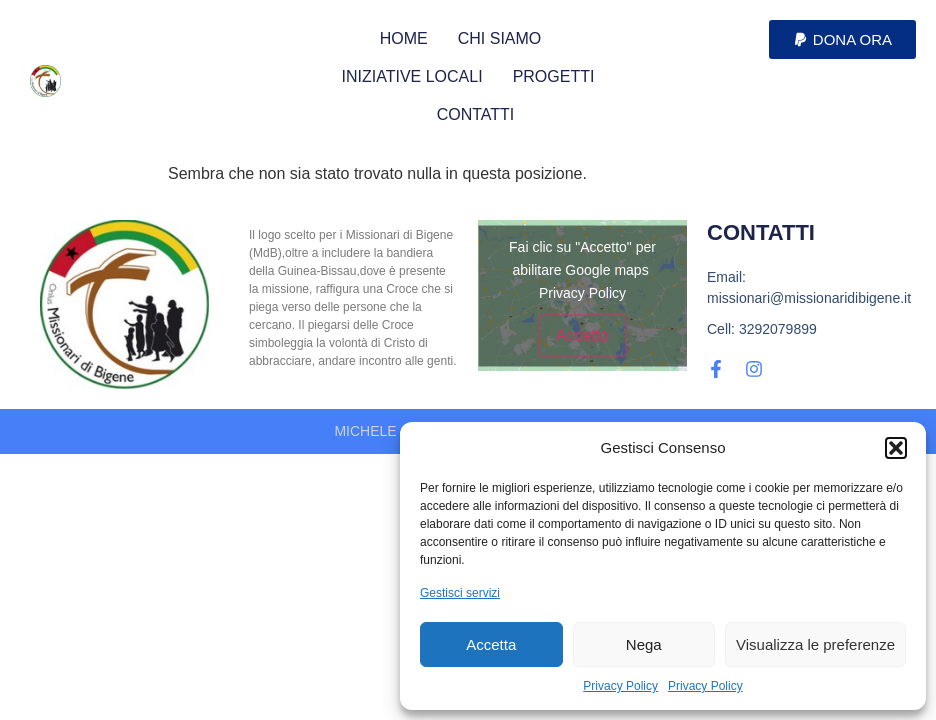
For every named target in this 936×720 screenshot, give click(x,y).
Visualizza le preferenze (815, 644)
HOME (404, 38)
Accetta (491, 644)
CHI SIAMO (500, 38)
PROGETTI (554, 76)
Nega (644, 644)
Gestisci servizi (460, 593)
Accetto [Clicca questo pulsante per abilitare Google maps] (582, 334)
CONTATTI (476, 114)
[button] (896, 448)
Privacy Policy (620, 686)
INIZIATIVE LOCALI (412, 76)
